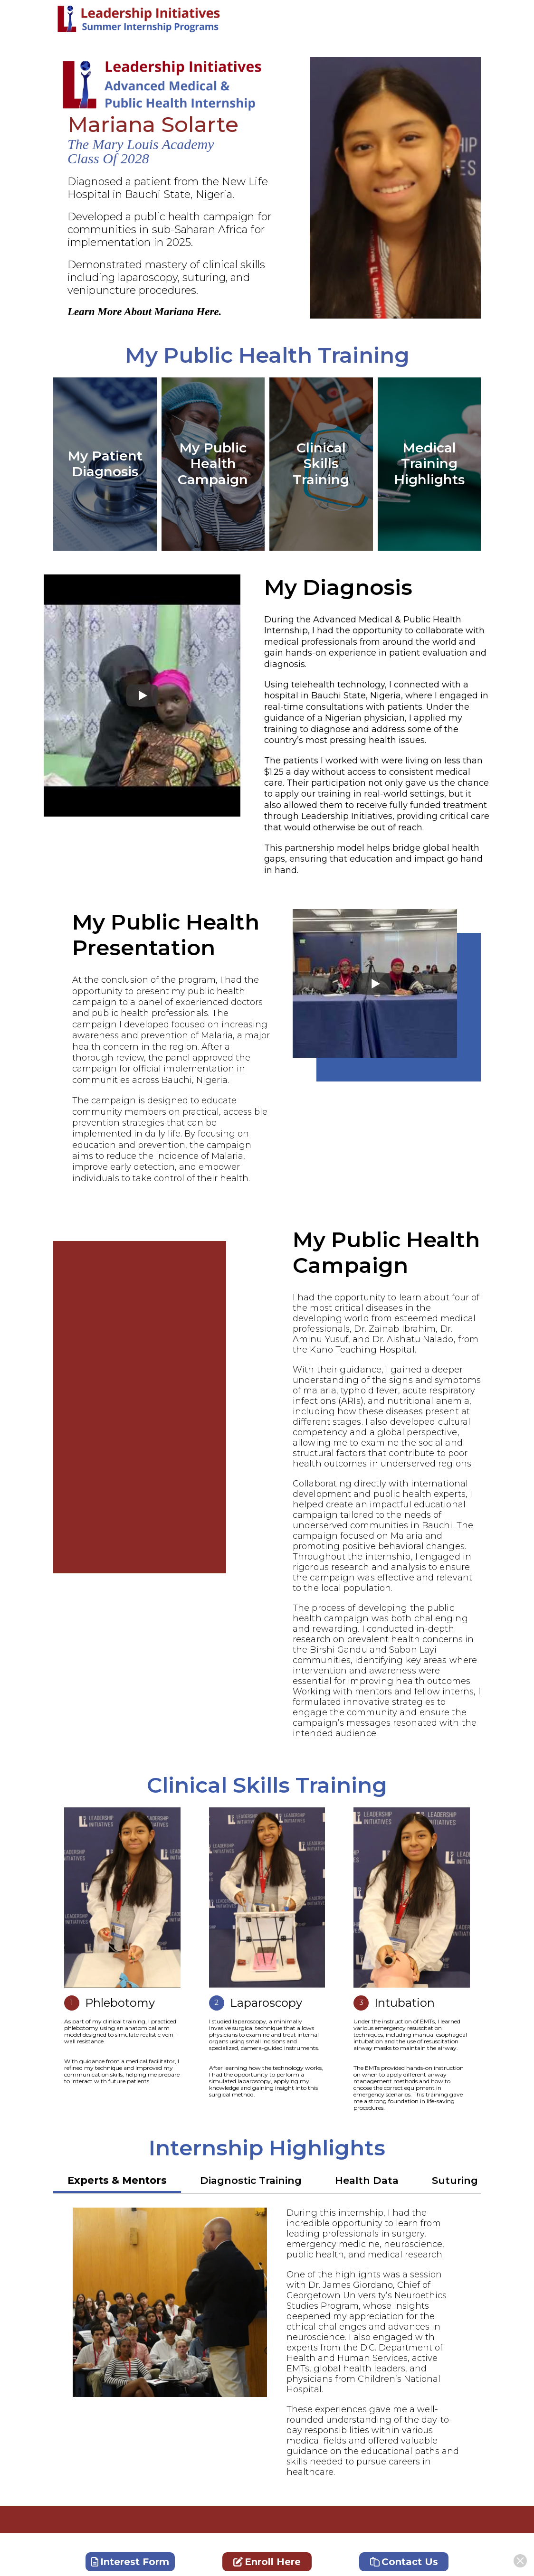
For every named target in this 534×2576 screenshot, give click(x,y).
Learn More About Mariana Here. (144, 312)
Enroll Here (267, 2561)
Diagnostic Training (251, 2180)
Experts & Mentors (117, 2180)
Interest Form (130, 2561)
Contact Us (404, 2561)
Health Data (367, 2180)
